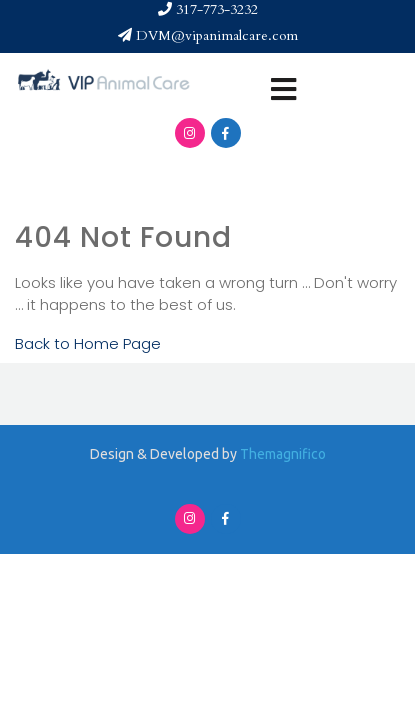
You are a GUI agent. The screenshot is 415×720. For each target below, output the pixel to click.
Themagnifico (281, 454)
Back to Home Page (88, 343)
